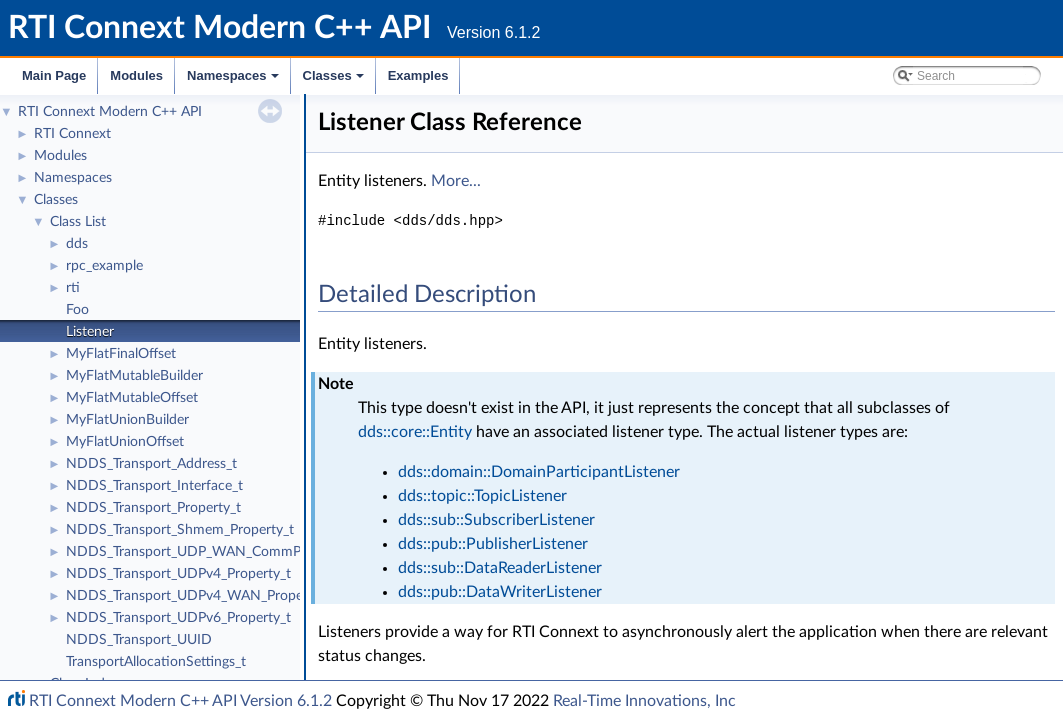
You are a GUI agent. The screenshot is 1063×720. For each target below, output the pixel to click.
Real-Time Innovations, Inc (644, 701)
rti (73, 288)
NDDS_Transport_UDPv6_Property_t (178, 618)
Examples (418, 75)
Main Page (54, 75)
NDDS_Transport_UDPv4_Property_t (178, 574)
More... (456, 181)
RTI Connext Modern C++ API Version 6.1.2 (180, 701)
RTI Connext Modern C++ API (110, 112)
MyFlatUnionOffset (125, 442)
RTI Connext (72, 134)
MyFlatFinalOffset (121, 354)
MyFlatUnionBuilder (127, 420)
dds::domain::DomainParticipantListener (539, 472)
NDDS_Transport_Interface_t (154, 486)
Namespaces (234, 81)
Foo (77, 310)
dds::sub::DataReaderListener (500, 568)
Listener (90, 332)
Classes (335, 81)
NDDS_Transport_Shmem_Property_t (180, 530)
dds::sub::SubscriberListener (496, 520)
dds (77, 244)
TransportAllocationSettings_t (156, 662)
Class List (78, 222)
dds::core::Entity (415, 432)
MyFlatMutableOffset (132, 398)
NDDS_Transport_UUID (139, 640)
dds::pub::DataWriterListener (500, 592)
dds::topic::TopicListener (482, 496)
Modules (136, 75)
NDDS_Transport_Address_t (151, 464)
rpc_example (104, 266)
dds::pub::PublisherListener (493, 544)
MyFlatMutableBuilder (134, 376)
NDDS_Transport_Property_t (153, 508)
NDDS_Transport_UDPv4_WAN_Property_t (198, 596)
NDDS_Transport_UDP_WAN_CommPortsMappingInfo (235, 552)
